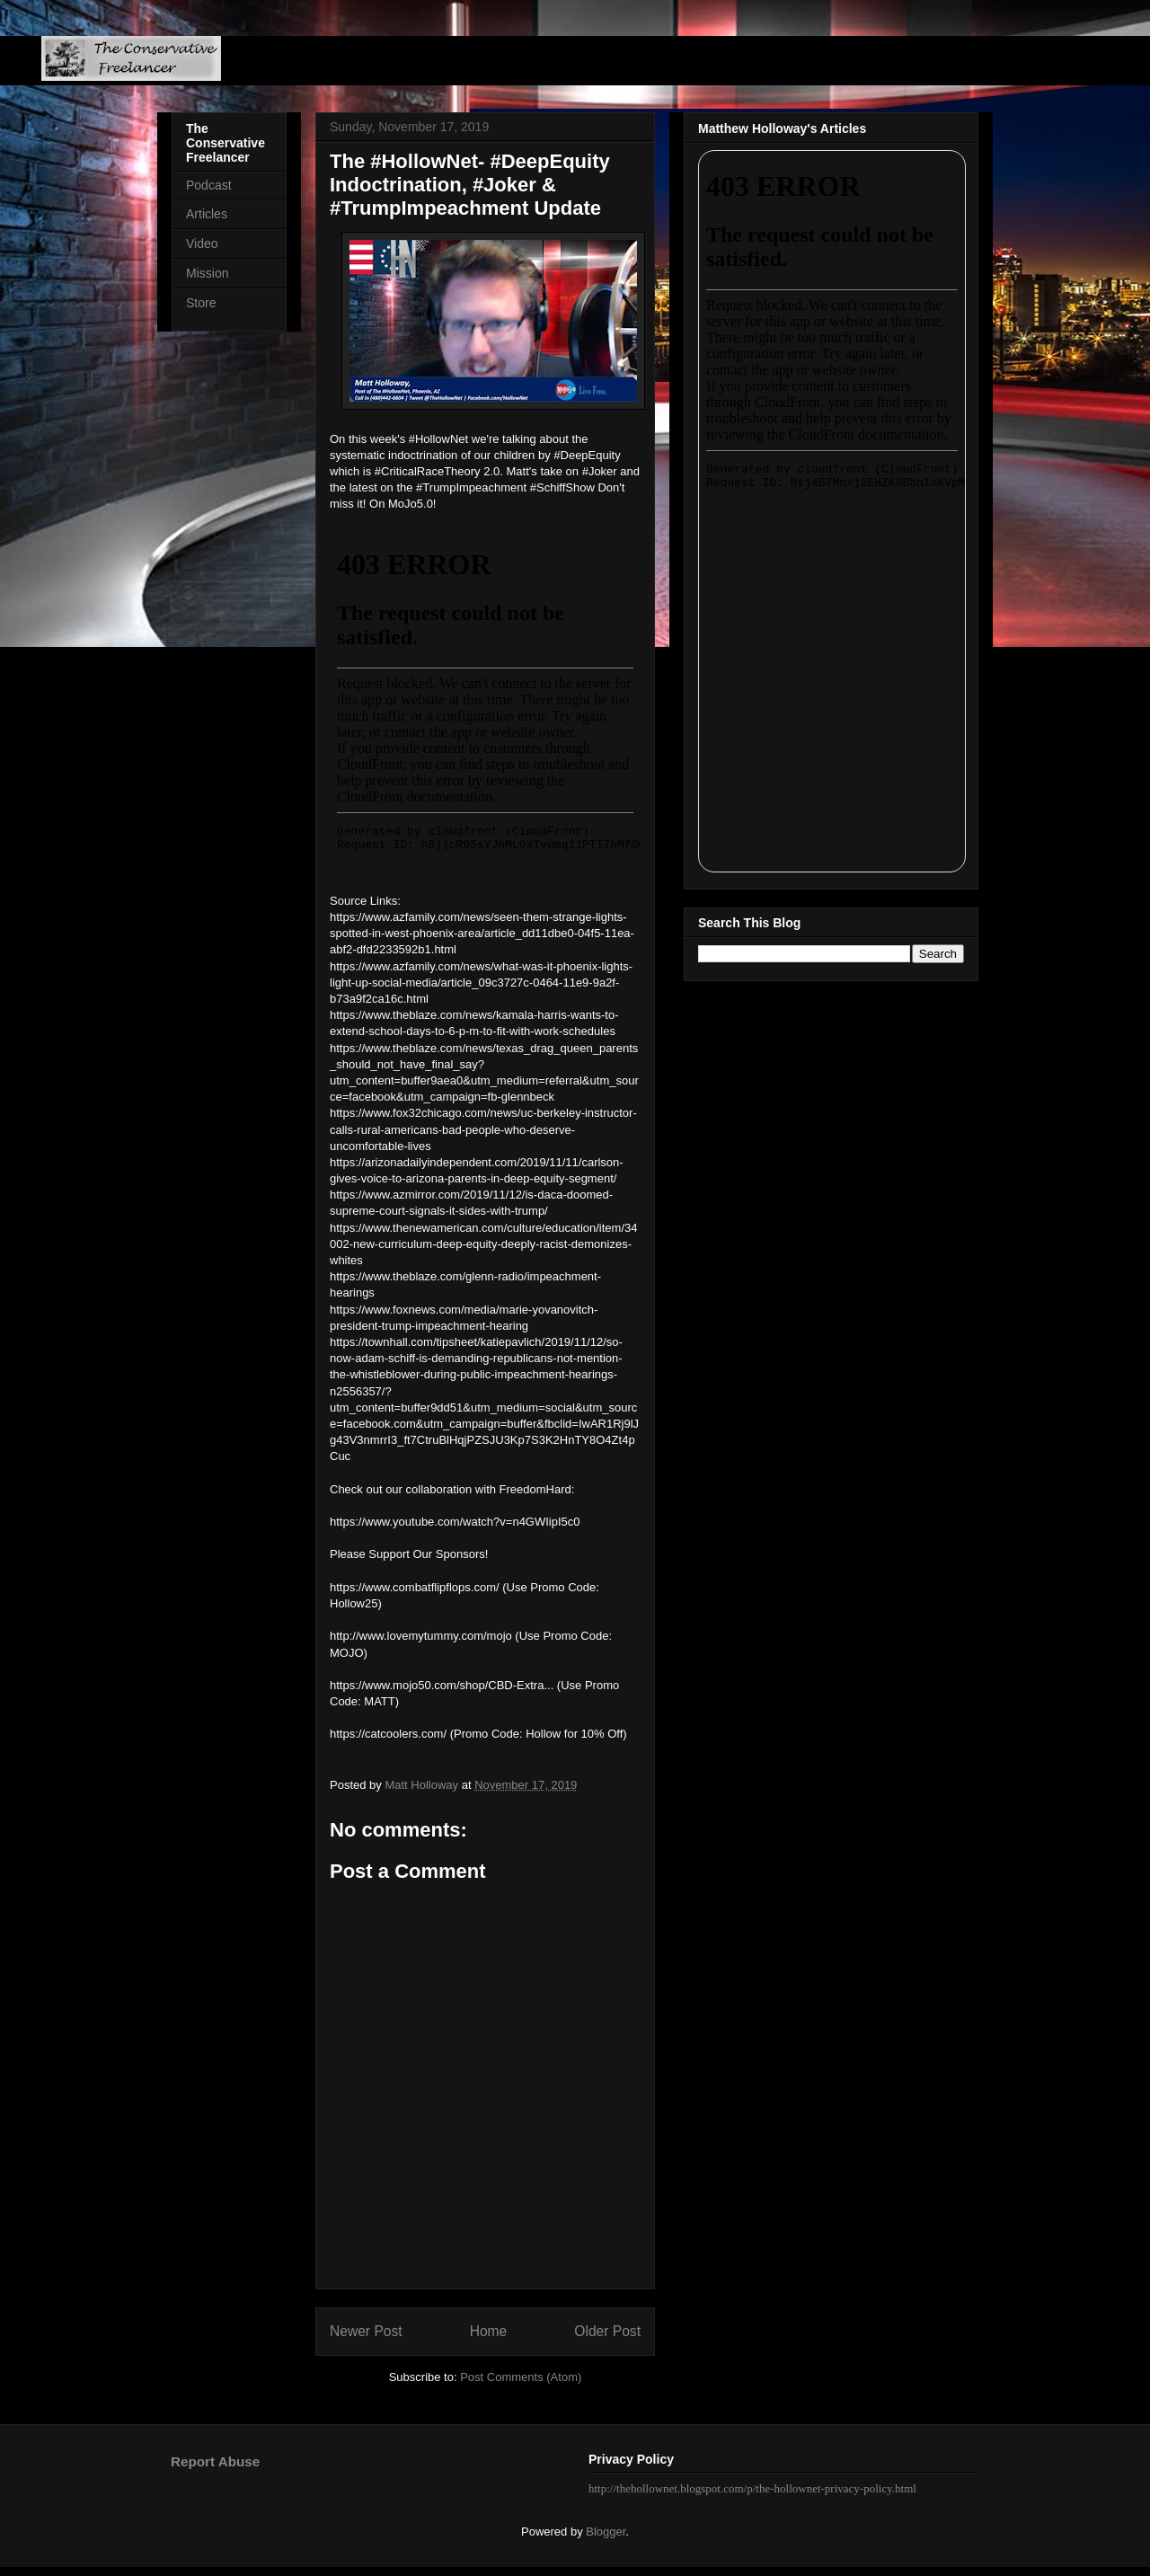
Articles (206, 214)
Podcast (209, 185)
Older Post (607, 2331)
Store (201, 303)
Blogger (605, 2531)
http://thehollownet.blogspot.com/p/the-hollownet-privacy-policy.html (752, 2488)
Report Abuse (215, 2461)
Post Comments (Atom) (520, 2377)
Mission (207, 273)
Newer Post (366, 2331)
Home (489, 2331)
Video (202, 243)
